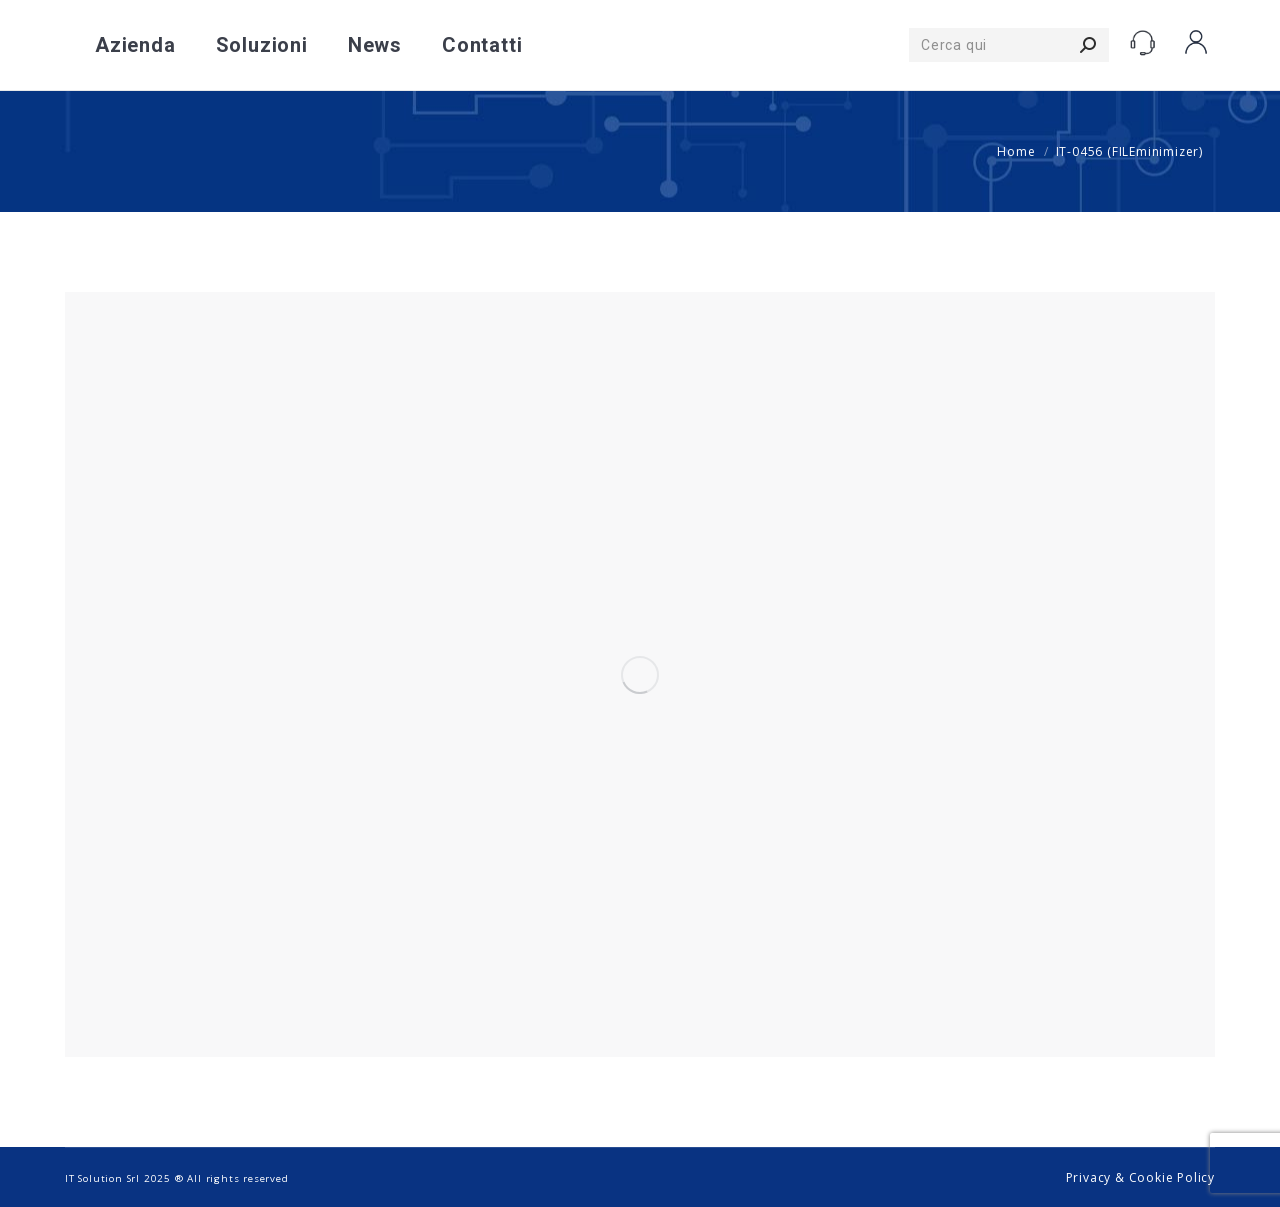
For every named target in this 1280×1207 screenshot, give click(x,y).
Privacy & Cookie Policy (1140, 1177)
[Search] (1009, 45)
